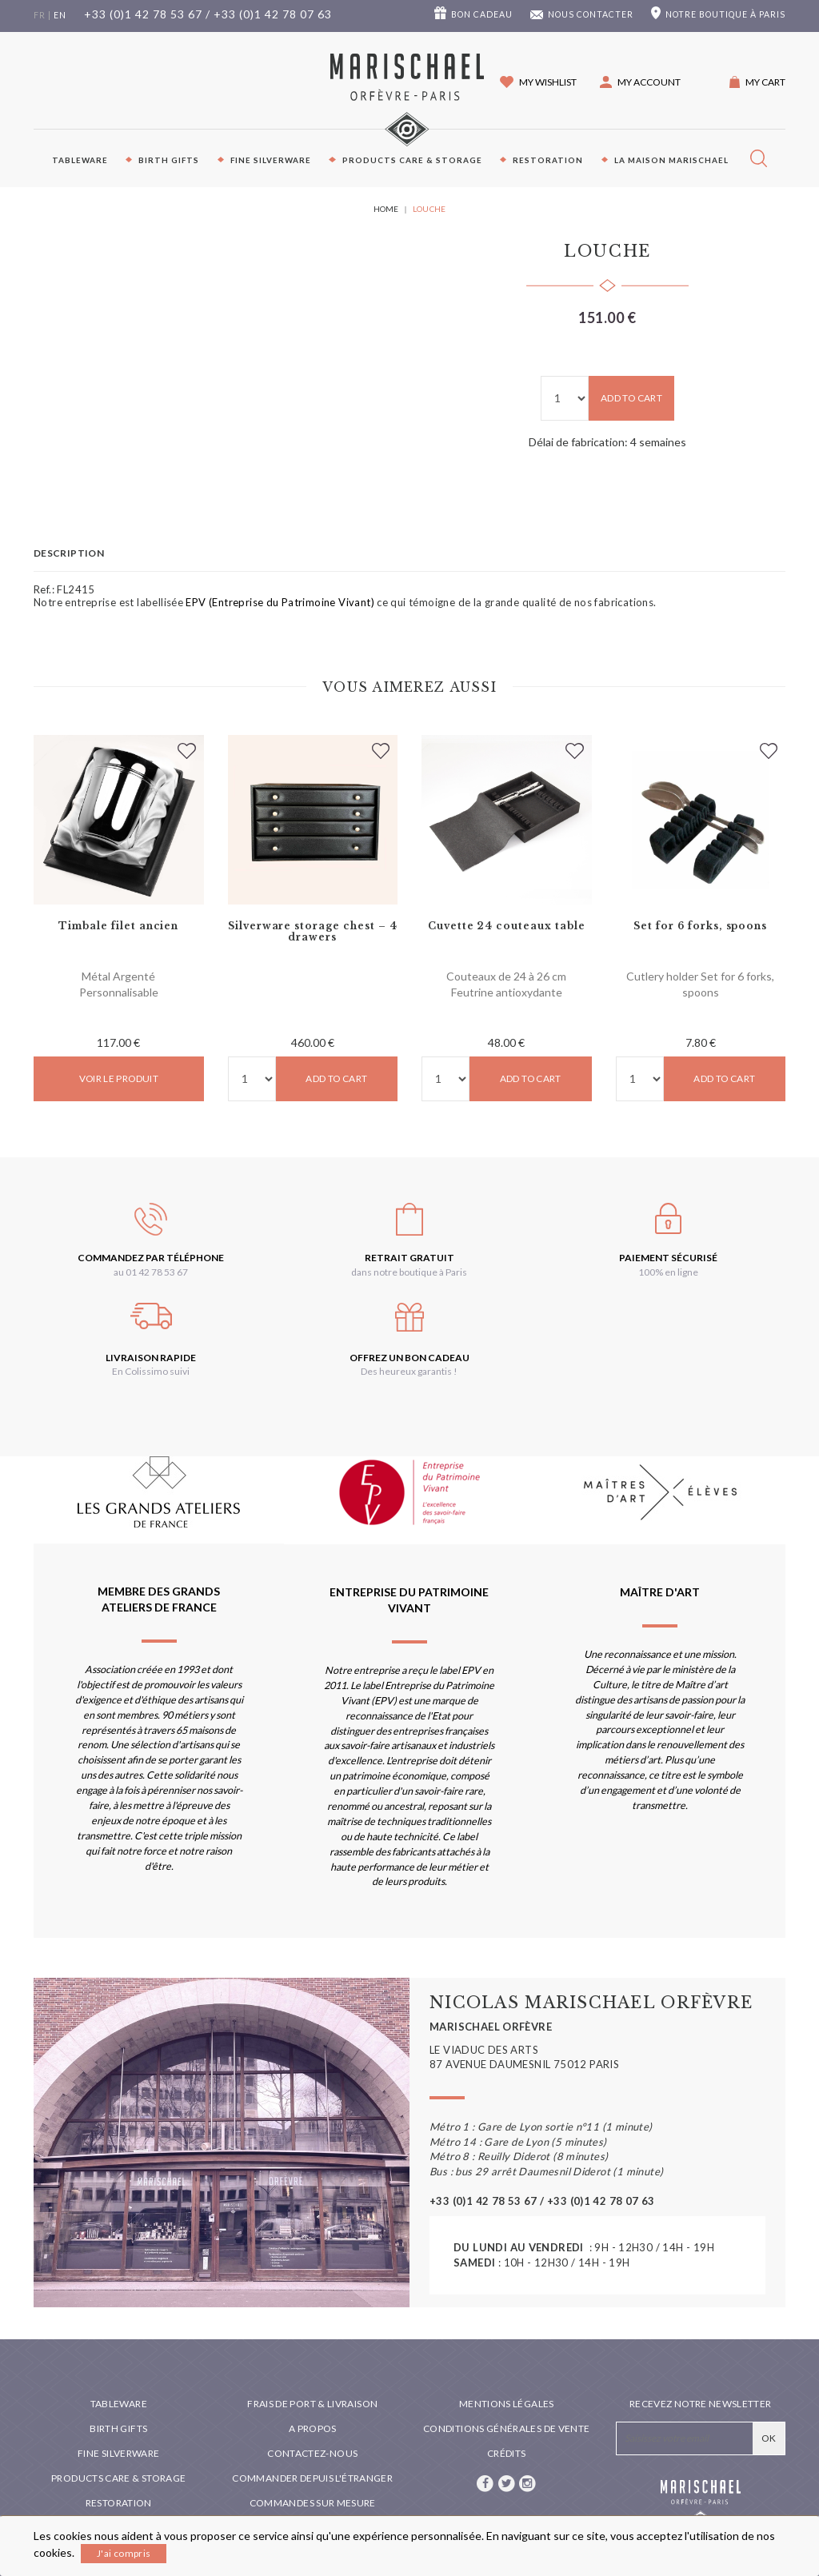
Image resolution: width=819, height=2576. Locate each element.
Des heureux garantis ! (409, 1371)
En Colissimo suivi (151, 1371)
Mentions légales (506, 2404)
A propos (313, 2428)
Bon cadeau (482, 14)
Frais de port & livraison (312, 2404)
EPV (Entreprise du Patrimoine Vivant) (280, 602)
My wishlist (548, 82)
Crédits (506, 2453)
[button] (640, 82)
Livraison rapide (151, 1358)
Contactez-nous (312, 2453)
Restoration (548, 160)
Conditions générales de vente (506, 2428)
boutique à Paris (725, 14)
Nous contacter (590, 14)
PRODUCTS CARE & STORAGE (412, 160)
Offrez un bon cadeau (409, 1358)
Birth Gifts (168, 160)
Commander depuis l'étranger (312, 2478)
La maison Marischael (671, 160)
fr (40, 15)
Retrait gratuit (409, 1258)
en (60, 15)
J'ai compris (123, 2553)
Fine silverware (270, 160)
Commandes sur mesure (313, 2503)
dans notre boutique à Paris (409, 1272)
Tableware (80, 160)
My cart (765, 82)
